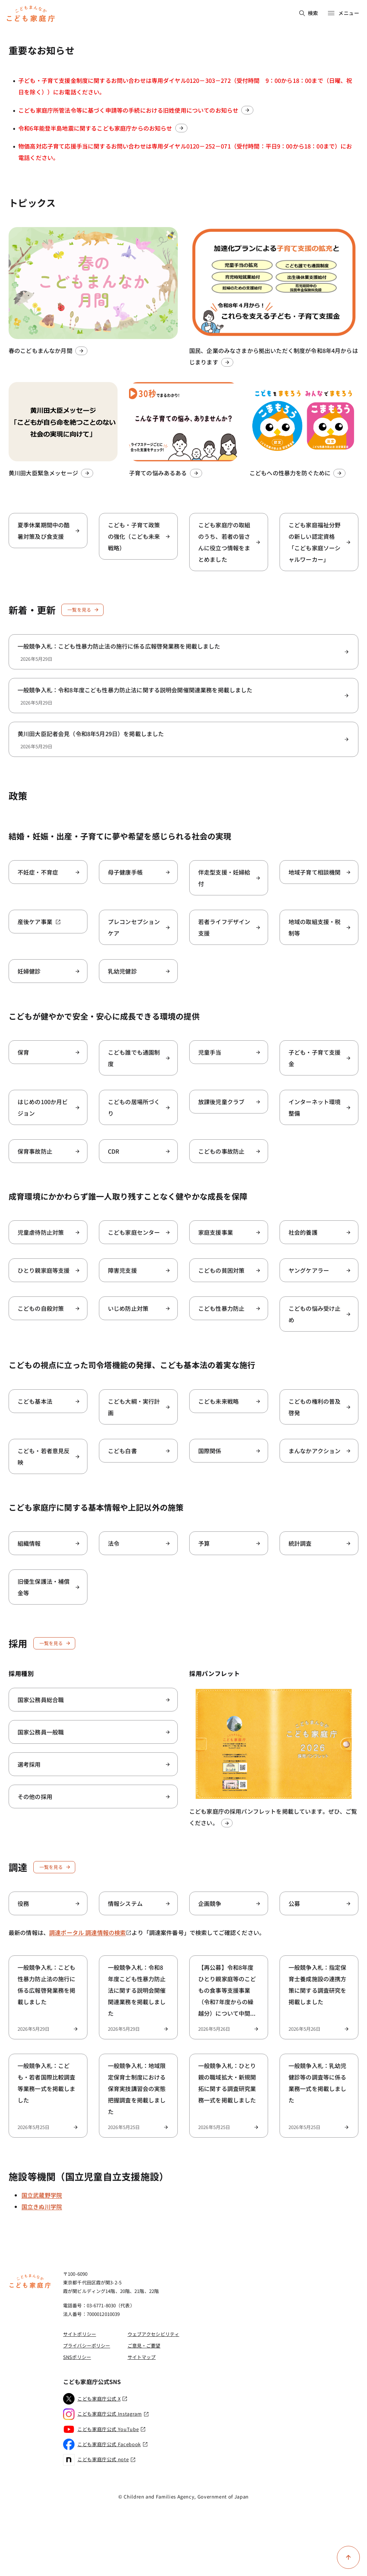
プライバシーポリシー (86, 2345)
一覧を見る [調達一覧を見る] (54, 1867)
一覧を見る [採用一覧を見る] (54, 1643)
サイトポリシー (79, 2334)
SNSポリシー (77, 2357)
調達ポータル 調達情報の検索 (90, 1932)
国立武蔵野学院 (42, 2195)
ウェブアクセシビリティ (153, 2334)
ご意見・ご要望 (144, 2345)
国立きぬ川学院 (42, 2206)
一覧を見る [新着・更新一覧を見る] (82, 610)
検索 (308, 13)
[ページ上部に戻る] (348, 2557)
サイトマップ (142, 2357)
